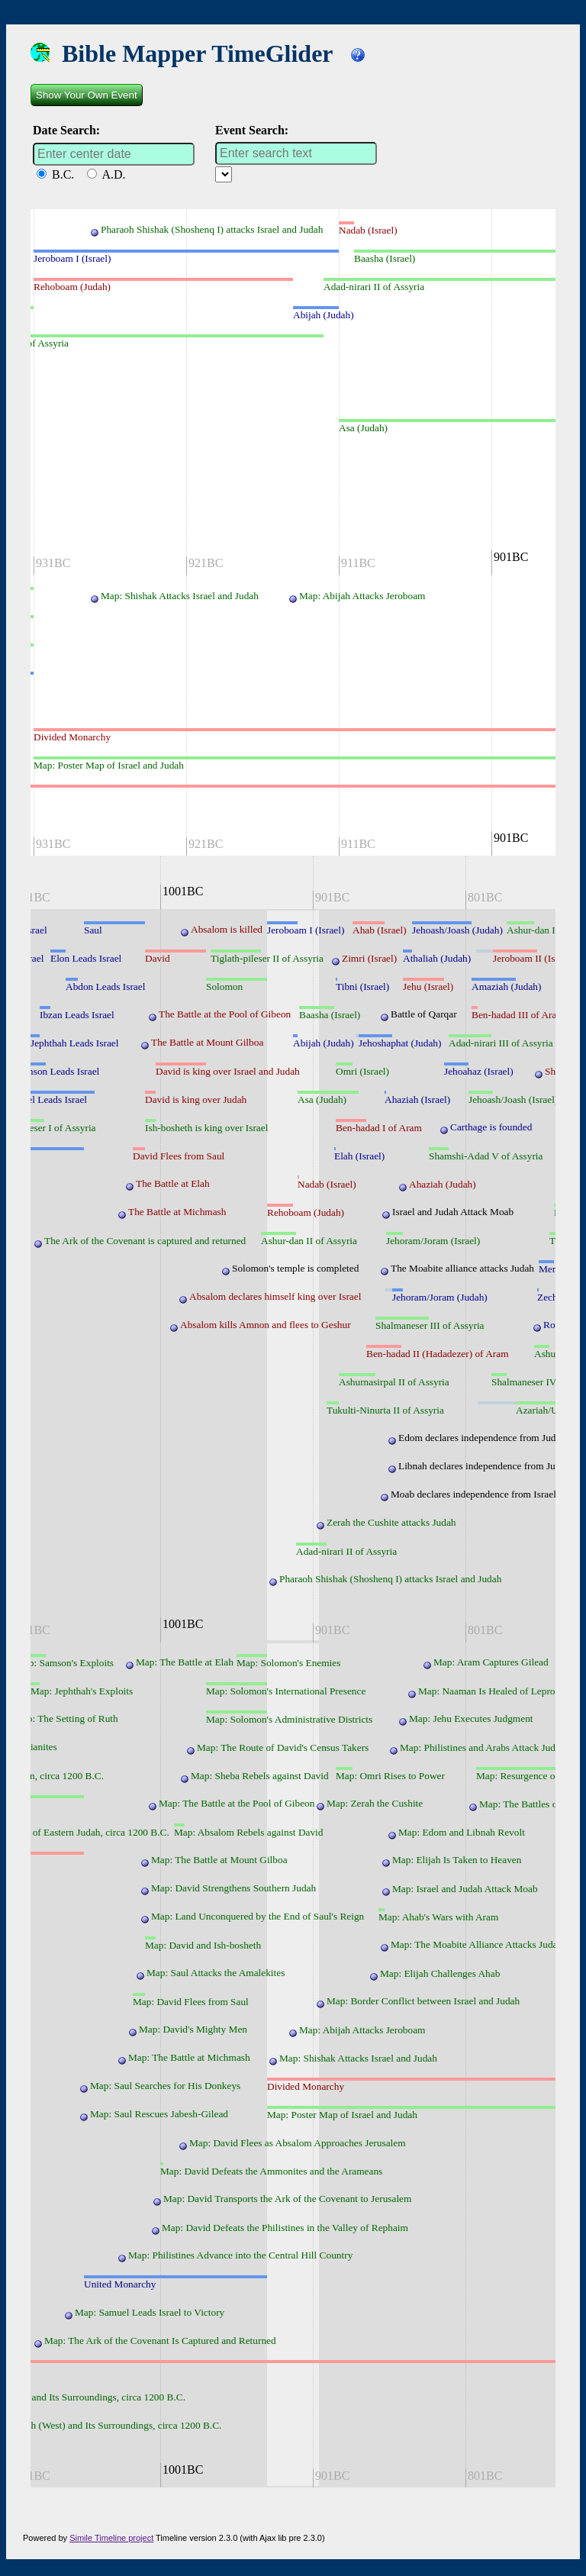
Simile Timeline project (111, 2537)
